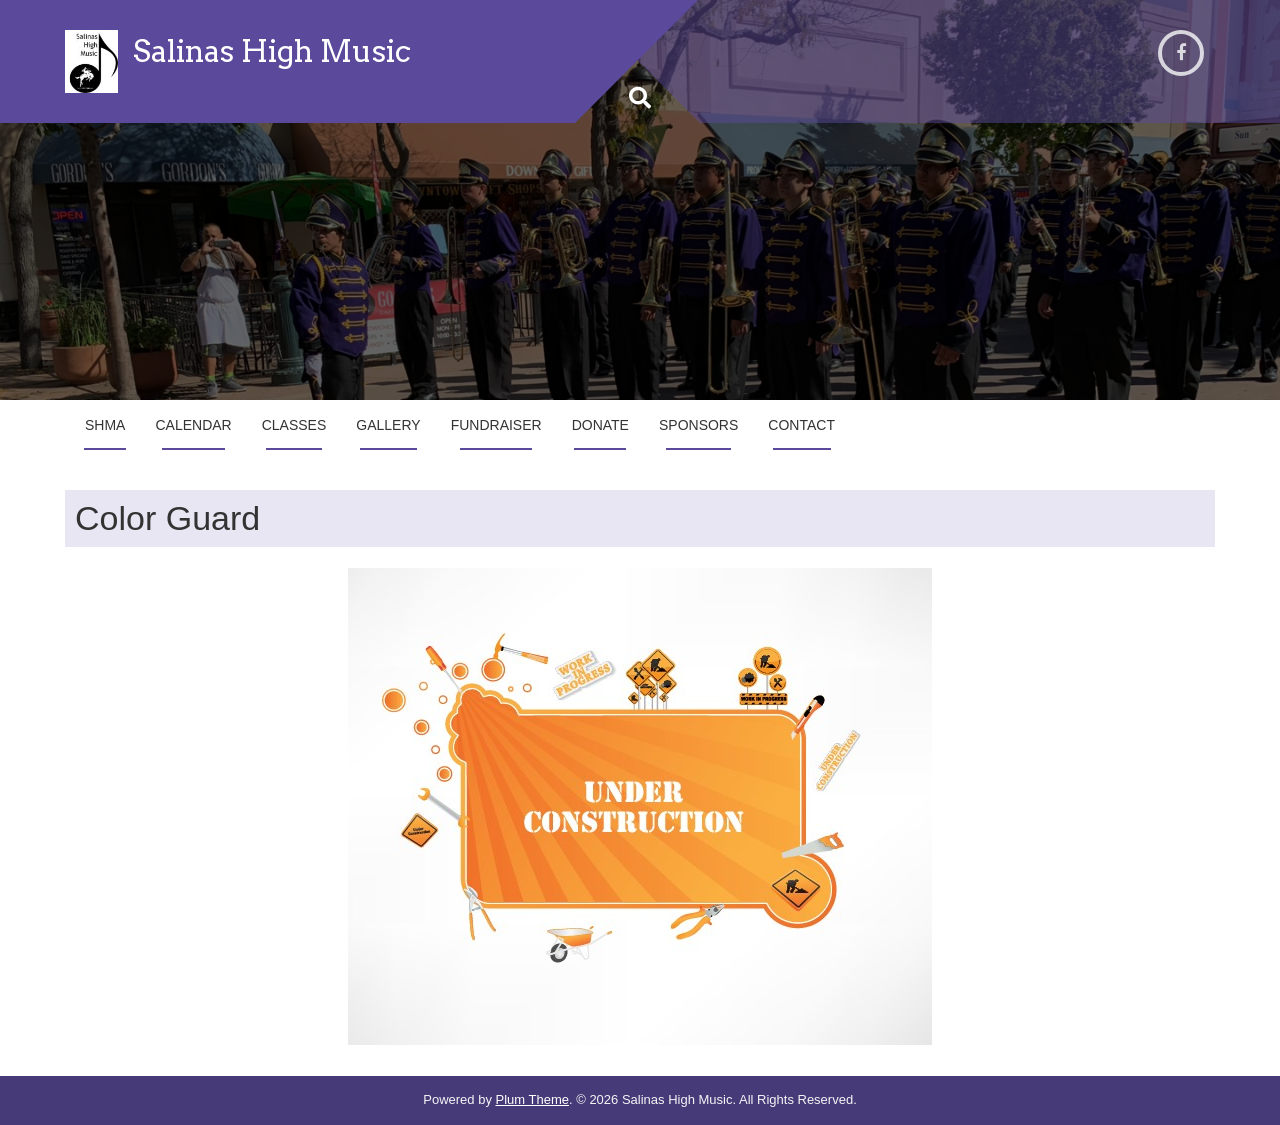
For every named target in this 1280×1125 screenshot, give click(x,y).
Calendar (193, 425)
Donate (600, 425)
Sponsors (698, 425)
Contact (801, 425)
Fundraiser (496, 425)
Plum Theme (532, 1099)
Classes (294, 425)
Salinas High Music (272, 51)
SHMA (105, 425)
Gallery (388, 425)
